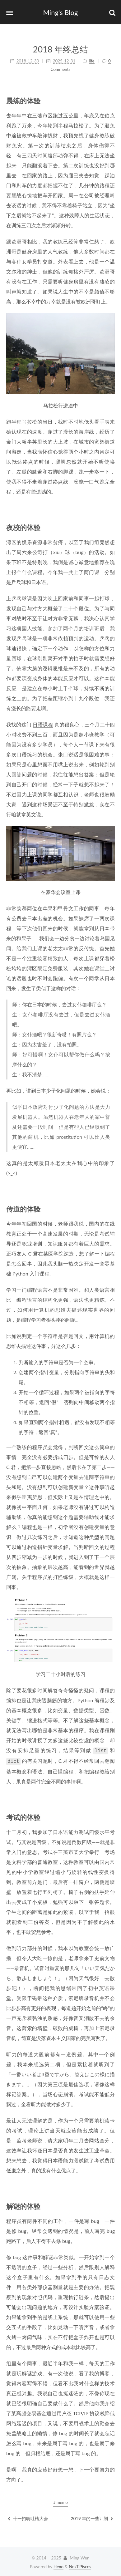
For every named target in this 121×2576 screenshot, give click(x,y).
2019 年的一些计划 (92, 2517)
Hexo (58, 2565)
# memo (60, 2501)
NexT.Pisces (80, 2565)
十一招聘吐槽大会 (28, 2517)
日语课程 (43, 724)
